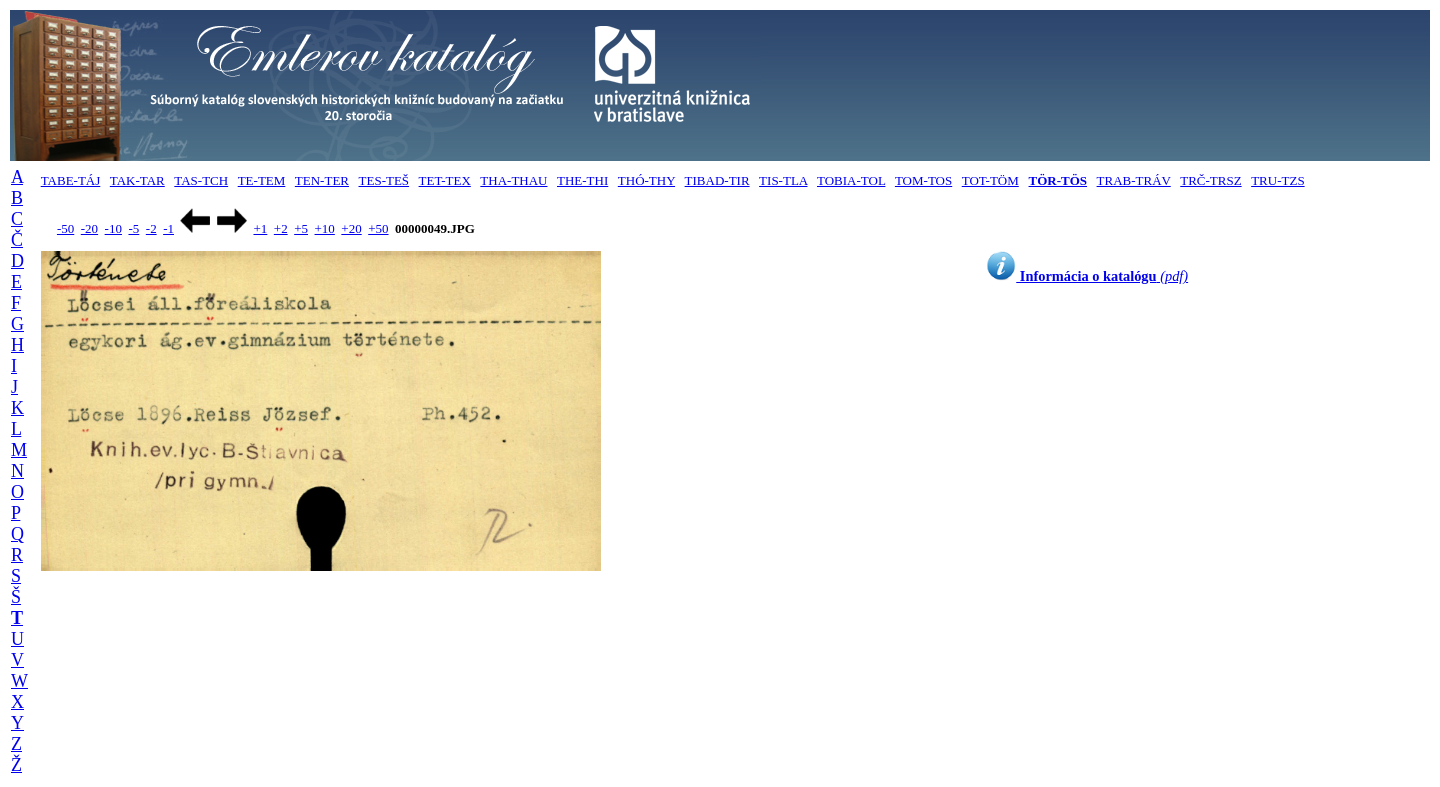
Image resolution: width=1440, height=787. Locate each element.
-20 (89, 228)
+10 (325, 228)
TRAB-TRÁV (1134, 180)
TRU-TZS (1277, 180)
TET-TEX (445, 180)
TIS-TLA (783, 180)
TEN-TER (322, 180)
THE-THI (582, 180)
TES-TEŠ (384, 180)
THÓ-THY (646, 180)
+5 (301, 228)
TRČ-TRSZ (1210, 180)
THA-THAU (513, 180)
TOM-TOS (923, 180)
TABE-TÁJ (71, 180)
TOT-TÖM (990, 180)
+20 (351, 228)
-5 (133, 228)
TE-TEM (262, 180)
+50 (378, 228)
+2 (281, 228)
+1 (260, 228)
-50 (65, 228)
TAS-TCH (201, 180)
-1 (168, 228)
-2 (151, 228)
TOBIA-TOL (851, 180)
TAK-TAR (137, 180)
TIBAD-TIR (717, 180)
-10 (113, 228)
